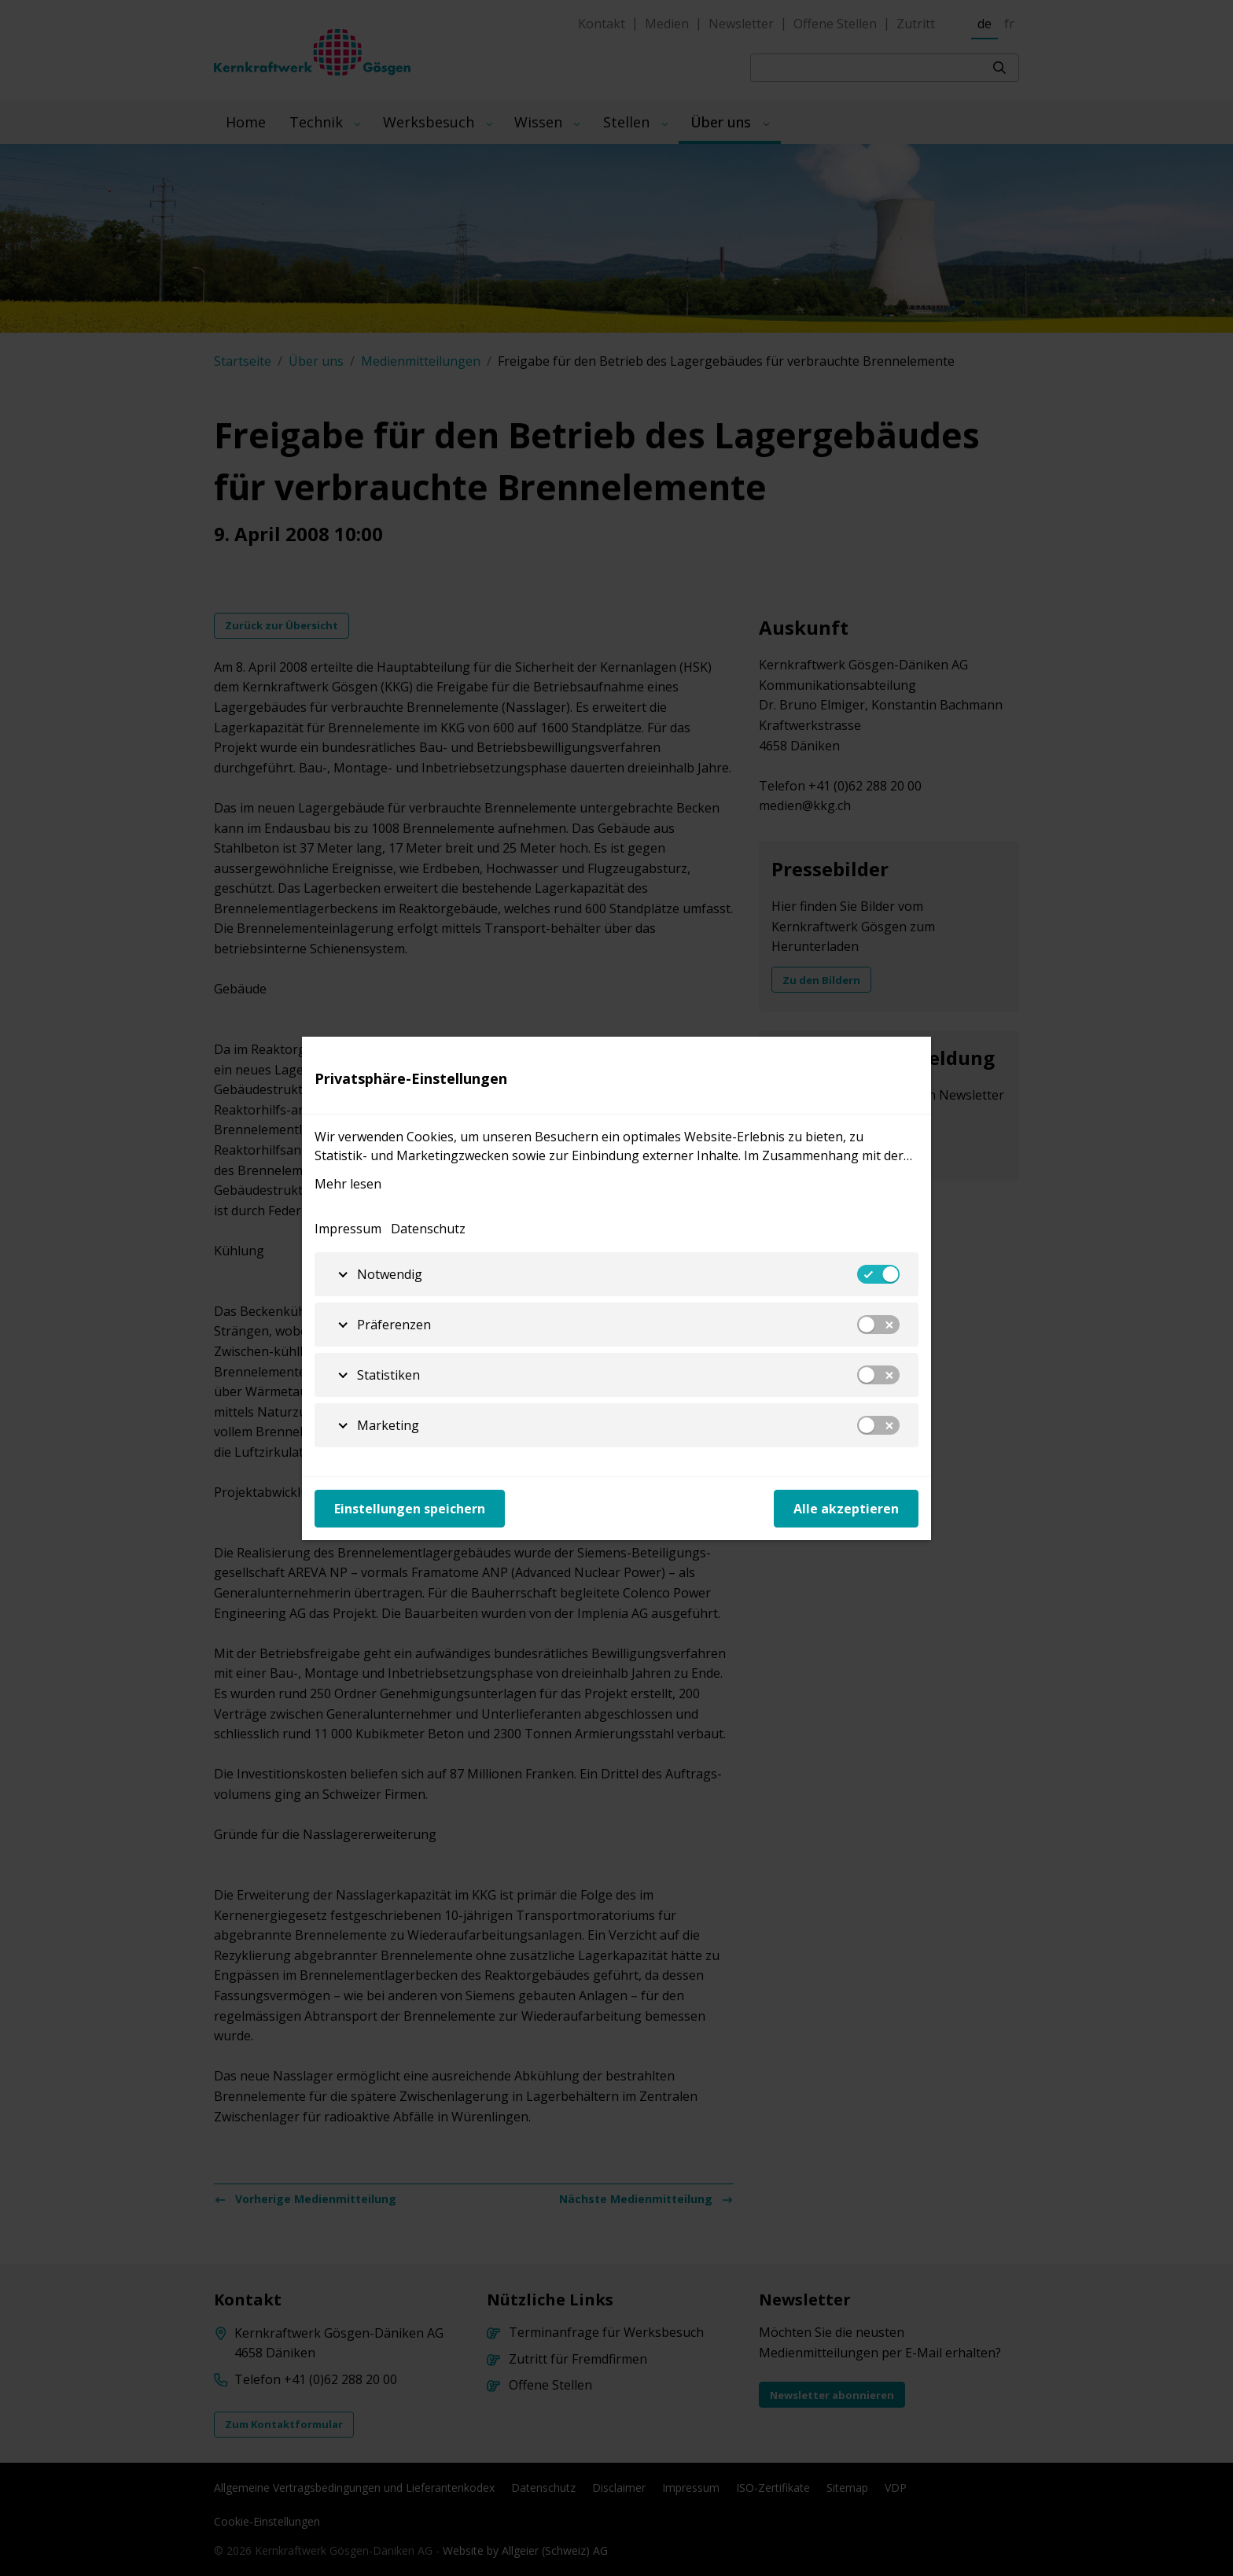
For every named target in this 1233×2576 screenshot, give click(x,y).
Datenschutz (428, 1228)
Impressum (348, 1228)
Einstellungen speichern (409, 1508)
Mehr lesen (348, 1183)
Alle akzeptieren (846, 1508)
